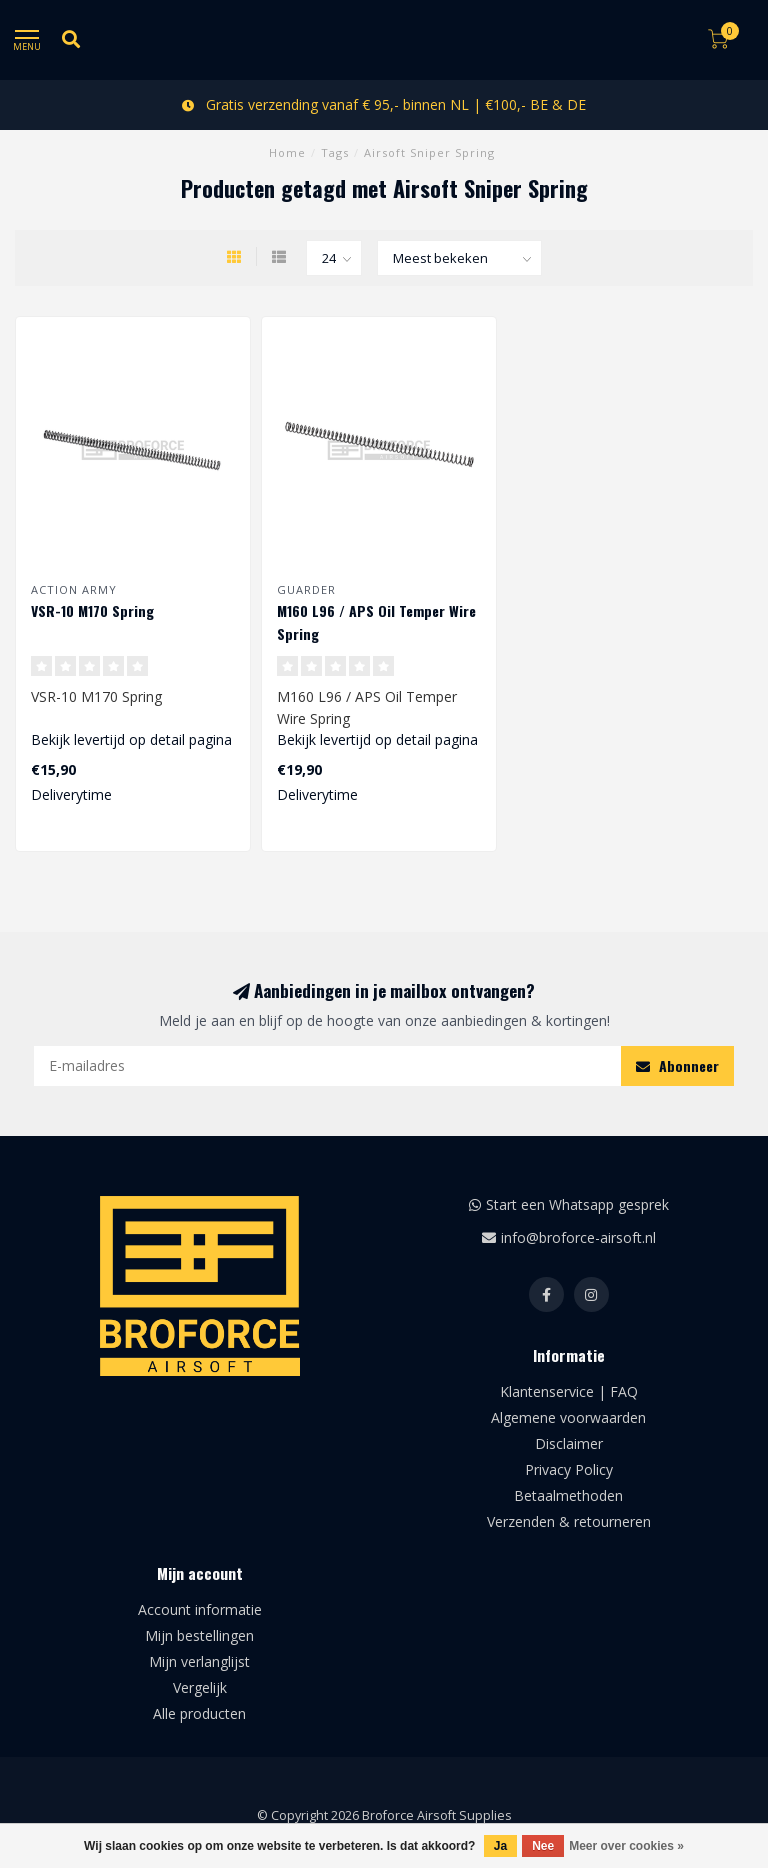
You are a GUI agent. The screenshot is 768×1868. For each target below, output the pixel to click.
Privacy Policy (569, 1469)
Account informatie (200, 1609)
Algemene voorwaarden (568, 1417)
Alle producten (199, 1713)
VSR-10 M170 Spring (92, 610)
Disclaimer (569, 1443)
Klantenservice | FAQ (569, 1391)
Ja (500, 1846)
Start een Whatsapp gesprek (577, 1204)
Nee (543, 1846)
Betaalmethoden (568, 1495)
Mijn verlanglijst (199, 1661)
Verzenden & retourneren (569, 1521)
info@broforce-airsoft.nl (578, 1237)
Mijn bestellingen (199, 1635)
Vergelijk (200, 1687)
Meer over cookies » (626, 1846)
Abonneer (677, 1065)
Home (287, 152)
